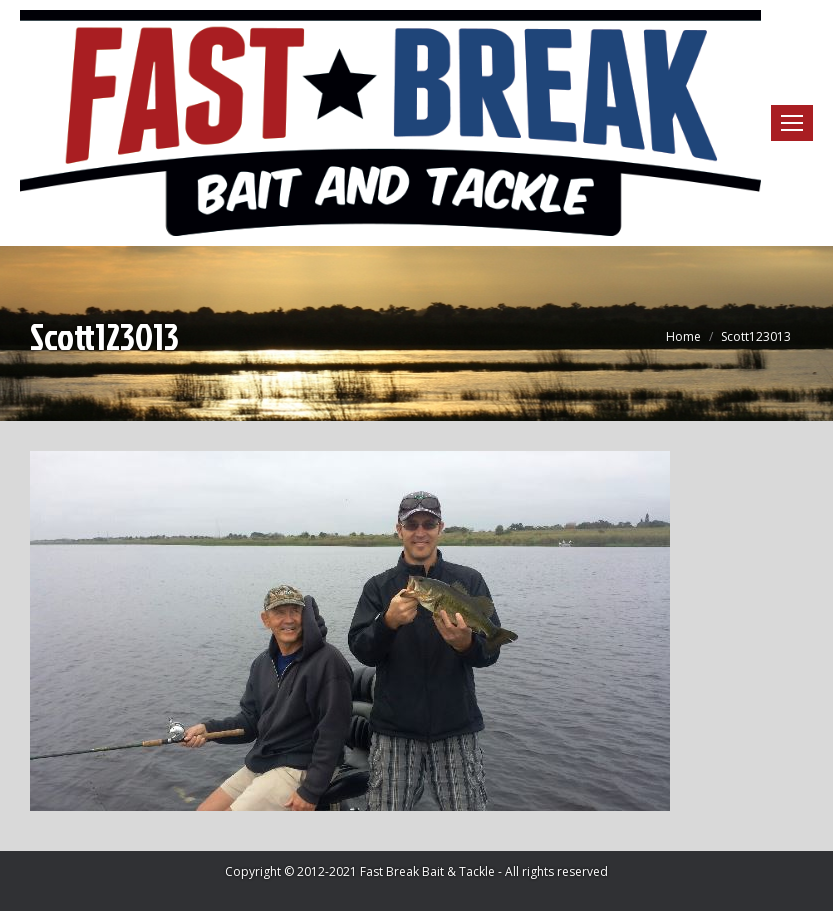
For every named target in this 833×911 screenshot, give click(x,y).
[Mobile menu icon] (792, 123)
